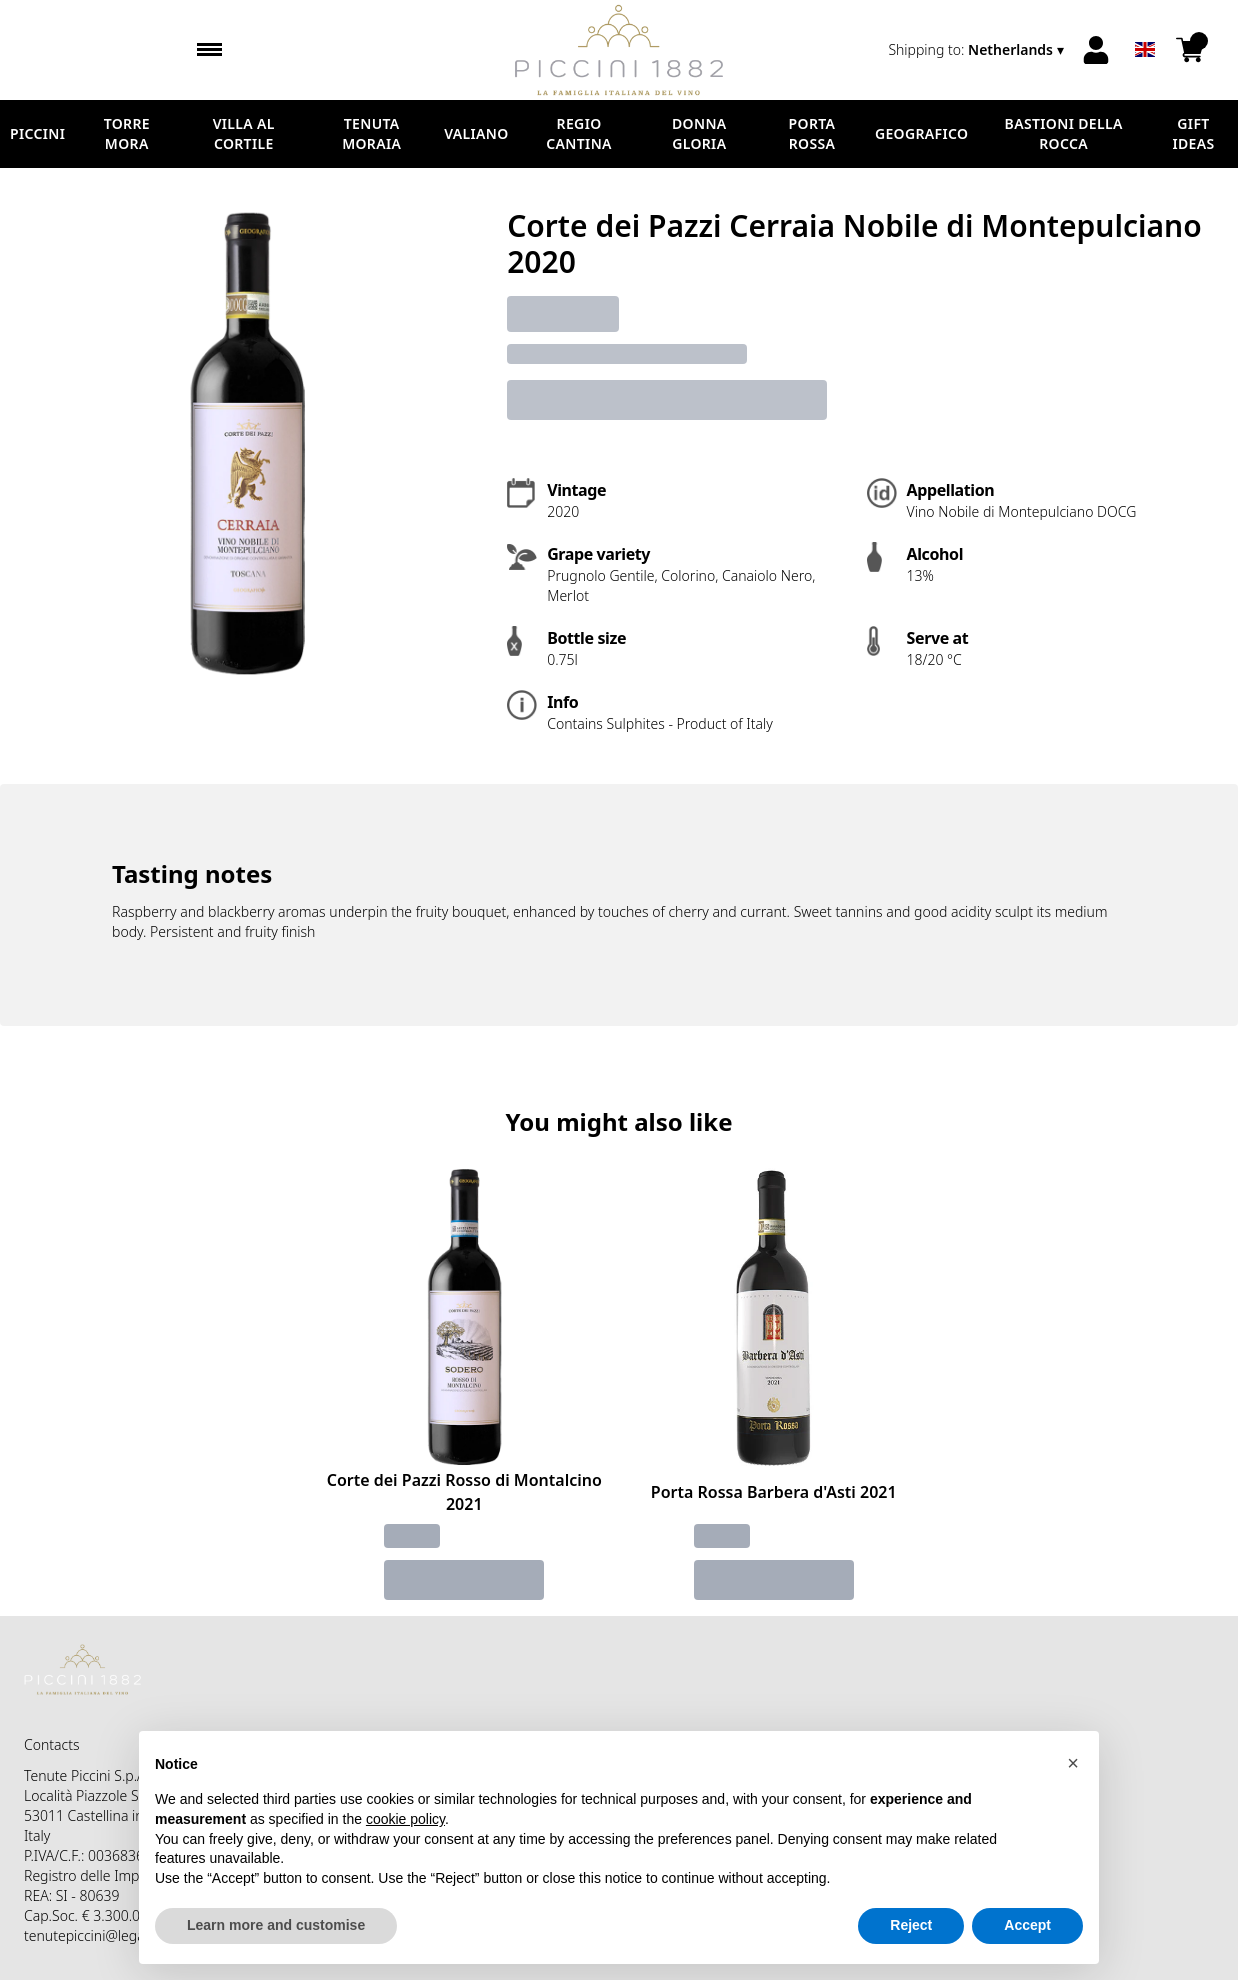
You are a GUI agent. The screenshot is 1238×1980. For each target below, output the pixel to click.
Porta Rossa (812, 133)
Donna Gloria (699, 133)
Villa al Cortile (244, 133)
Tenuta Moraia (371, 133)
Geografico (921, 133)
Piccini (37, 133)
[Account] (1096, 50)
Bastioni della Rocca (1064, 133)
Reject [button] (911, 1926)
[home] (618, 50)
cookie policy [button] (405, 1819)
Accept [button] (1027, 1926)
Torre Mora (127, 133)
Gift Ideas (1193, 133)
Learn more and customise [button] (276, 1926)
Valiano (476, 133)
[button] (1073, 1763)
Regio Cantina (579, 133)
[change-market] (978, 50)
